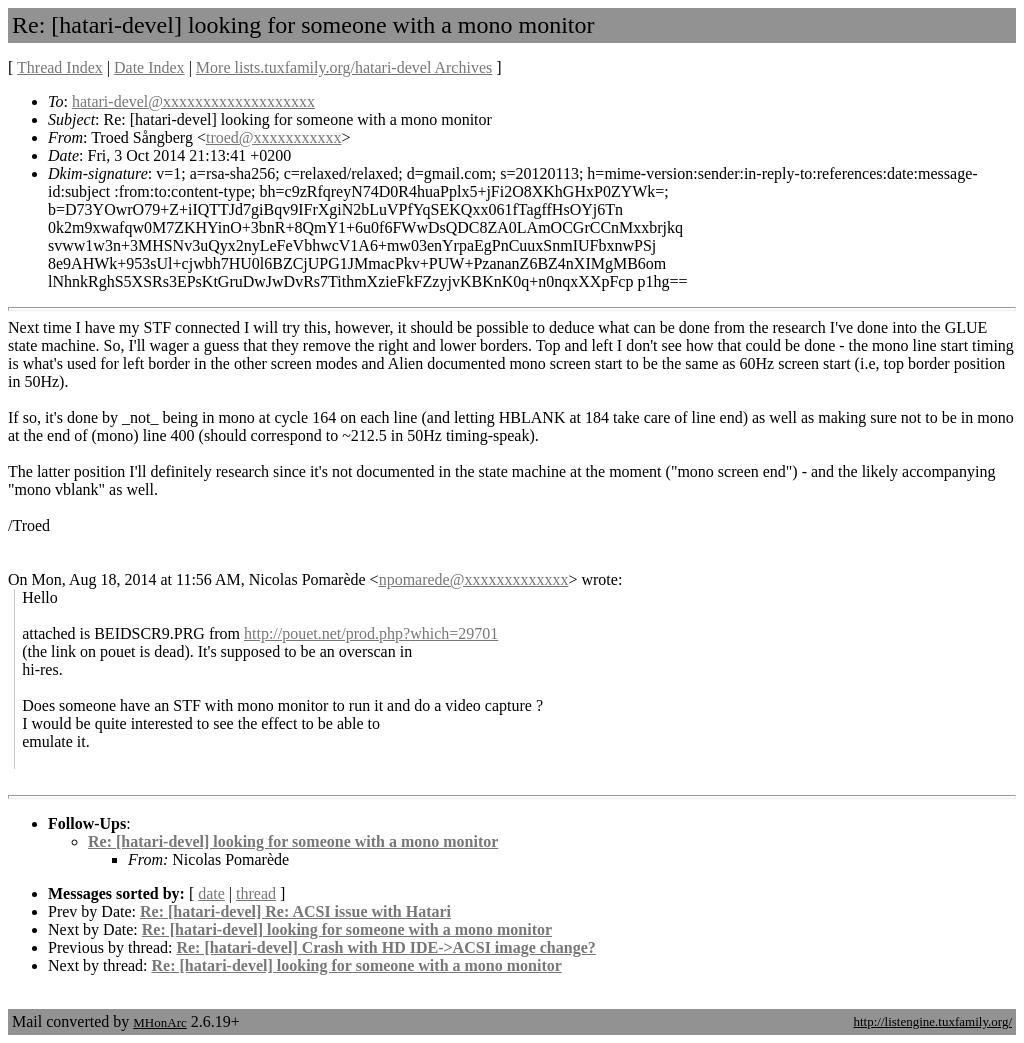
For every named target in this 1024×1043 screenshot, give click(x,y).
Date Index (149, 67)
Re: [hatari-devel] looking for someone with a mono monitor (293, 841)
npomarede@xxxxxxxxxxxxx (474, 579)
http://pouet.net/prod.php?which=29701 (371, 633)
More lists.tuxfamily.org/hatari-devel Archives (344, 67)
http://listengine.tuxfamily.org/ (932, 1021)
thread (256, 893)
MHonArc (159, 1022)
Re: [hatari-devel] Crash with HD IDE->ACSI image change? (385, 947)
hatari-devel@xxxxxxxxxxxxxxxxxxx (193, 101)
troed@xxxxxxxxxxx (274, 137)
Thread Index (60, 67)
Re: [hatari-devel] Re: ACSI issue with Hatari (295, 911)
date (211, 893)
